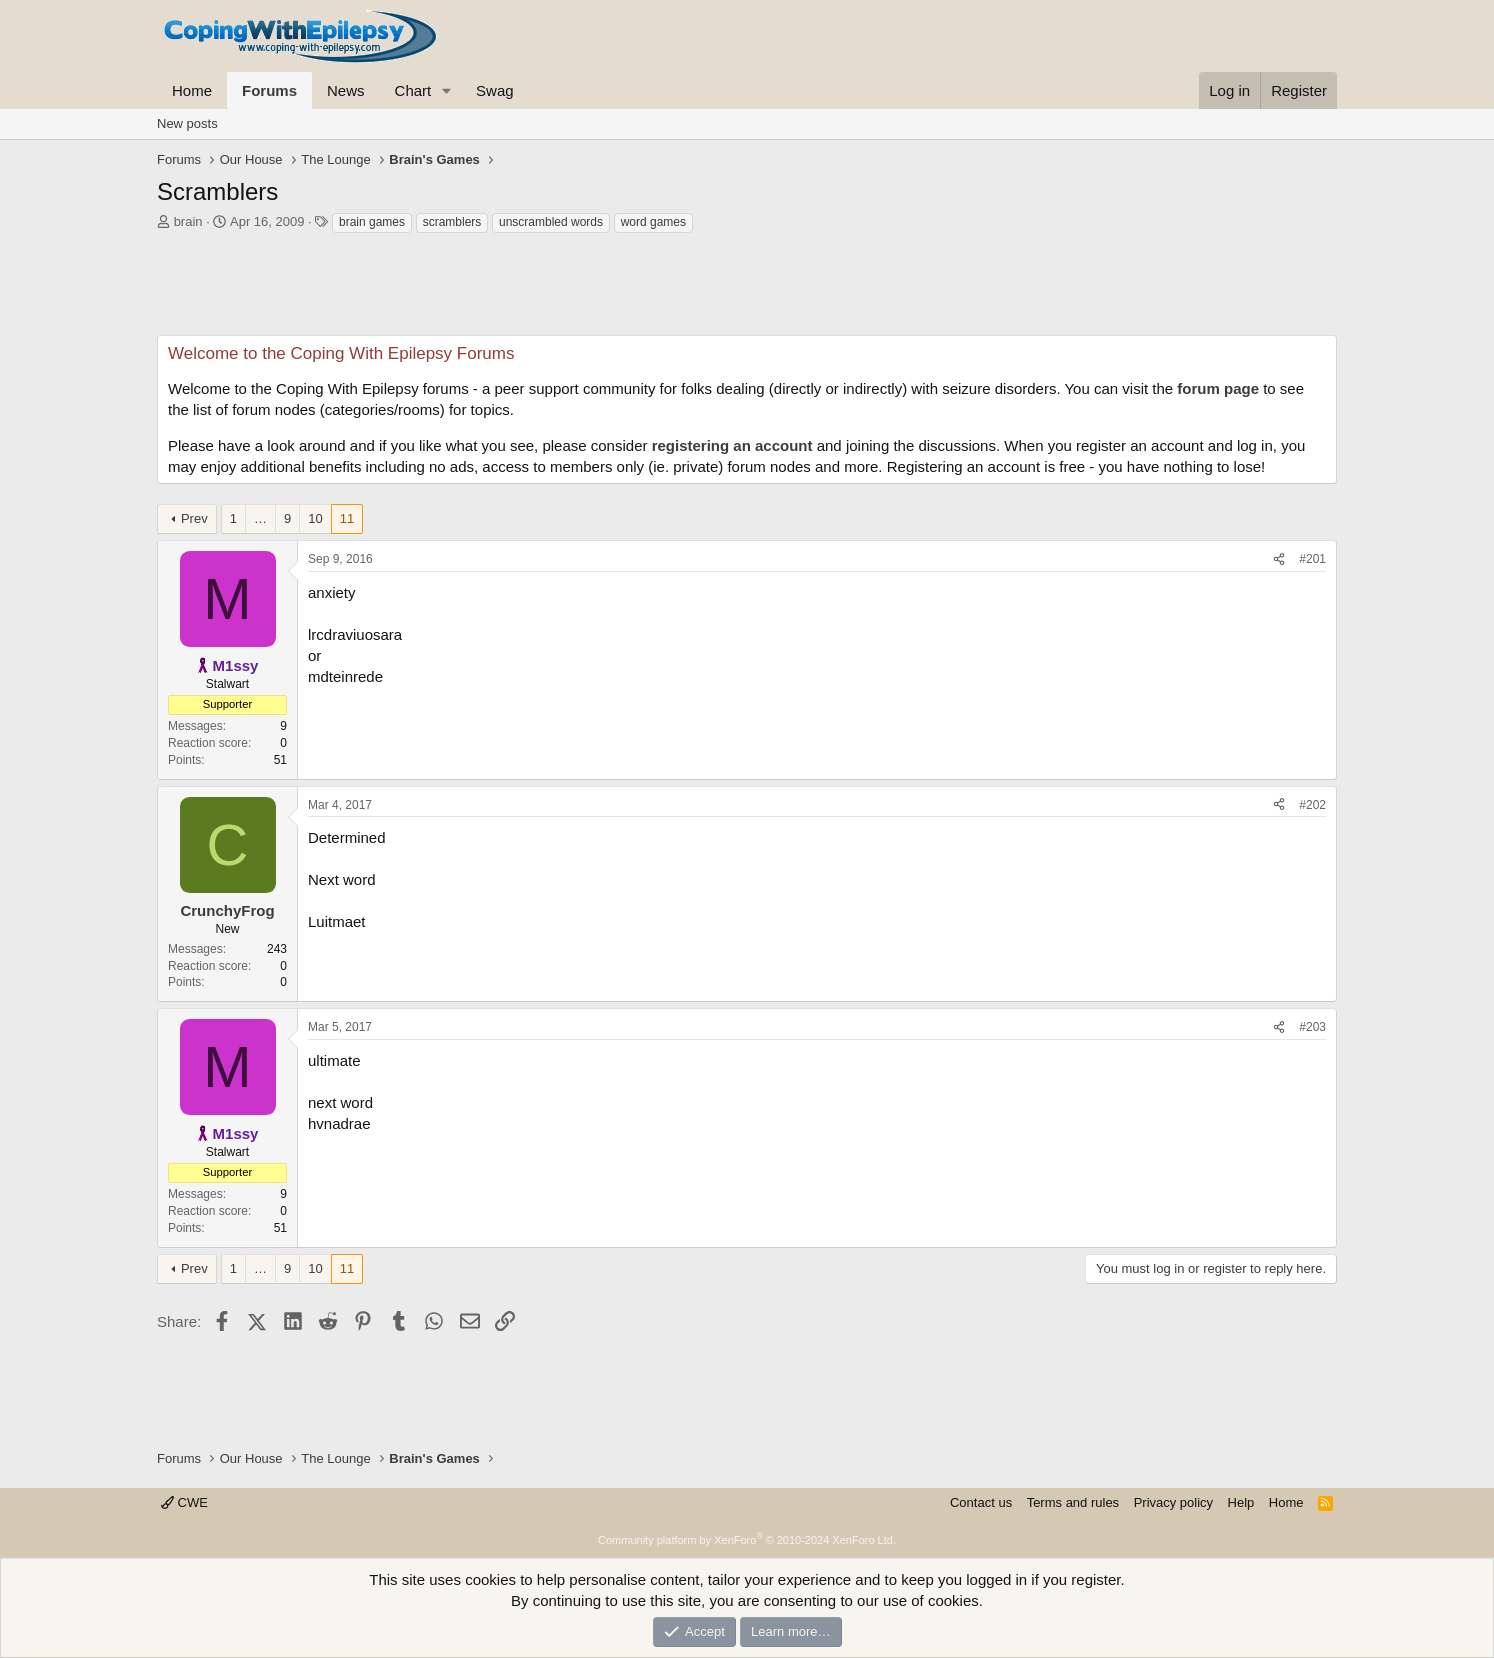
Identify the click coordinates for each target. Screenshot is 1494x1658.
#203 (1312, 1027)
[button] (447, 90)
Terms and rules (1073, 1502)
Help (1241, 1502)
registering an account (732, 445)
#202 (1312, 805)
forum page (1218, 388)
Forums (269, 90)
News (346, 90)
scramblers (452, 222)
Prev (194, 518)
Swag (495, 90)
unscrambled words (551, 222)
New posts (187, 123)
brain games (372, 222)
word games (653, 222)
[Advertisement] (747, 290)
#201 (1312, 559)
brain (188, 221)
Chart (413, 90)
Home (192, 90)
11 (347, 518)
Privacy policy (1173, 1502)
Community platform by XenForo (747, 1540)
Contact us (981, 1502)
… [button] (260, 518)
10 (315, 518)
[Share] (1279, 559)
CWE (184, 1502)
